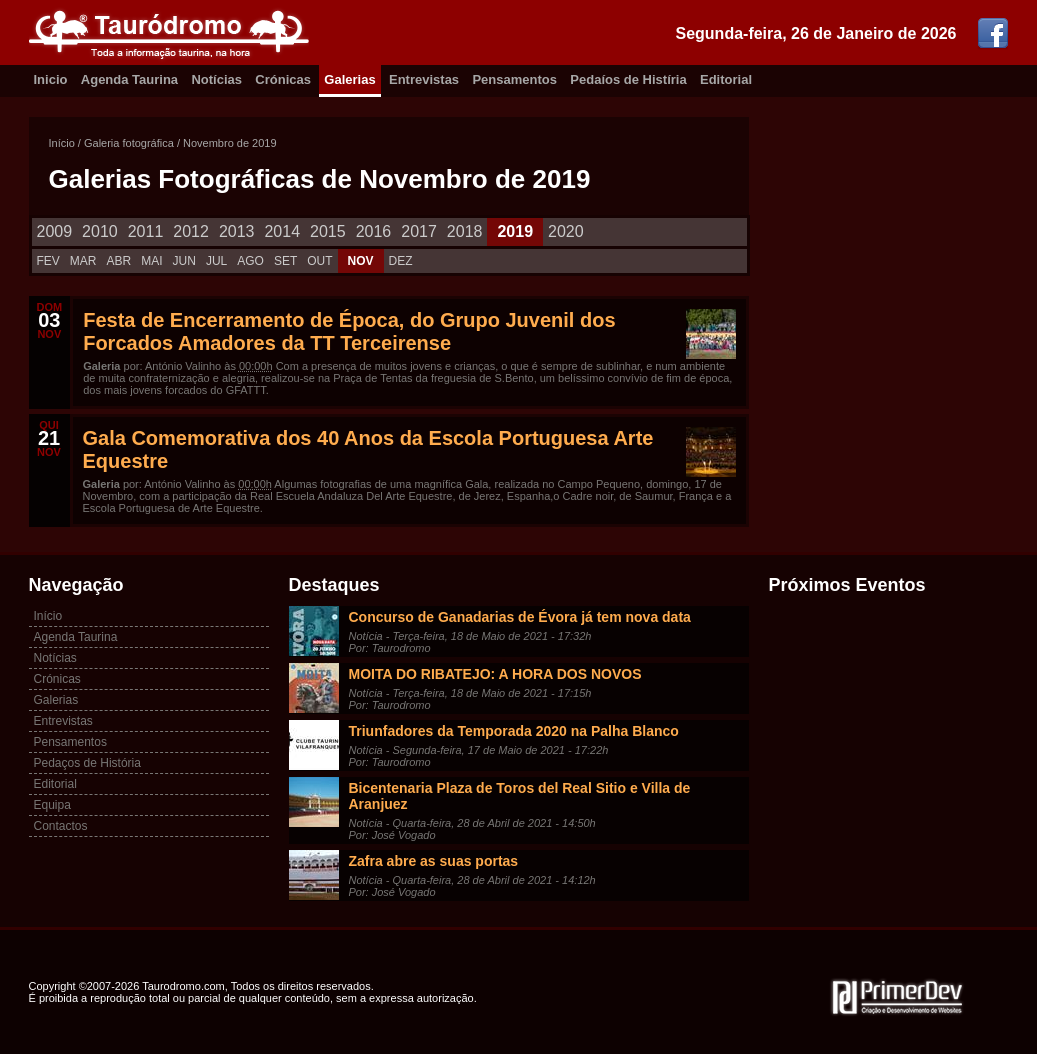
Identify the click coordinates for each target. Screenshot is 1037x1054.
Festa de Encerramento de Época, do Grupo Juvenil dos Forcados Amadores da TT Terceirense (349, 331)
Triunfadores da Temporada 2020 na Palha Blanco (514, 731)
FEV (48, 261)
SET (285, 261)
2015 (328, 231)
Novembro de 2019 (230, 143)
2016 (374, 231)
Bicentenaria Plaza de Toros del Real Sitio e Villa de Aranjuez (520, 796)
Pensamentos (514, 79)
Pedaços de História (87, 763)
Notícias (216, 79)
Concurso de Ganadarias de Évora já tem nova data (520, 617)
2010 (100, 231)
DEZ (401, 261)
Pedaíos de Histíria (628, 79)
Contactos (61, 826)
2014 (282, 231)
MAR (83, 261)
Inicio (51, 79)
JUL (216, 261)
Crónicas (283, 79)
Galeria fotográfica (129, 143)
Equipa (52, 805)
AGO (250, 261)
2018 (465, 231)
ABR (119, 261)
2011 (146, 231)
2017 (419, 231)
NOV (361, 261)
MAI (151, 261)
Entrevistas (424, 79)
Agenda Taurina (129, 79)
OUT (319, 261)
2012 (191, 231)
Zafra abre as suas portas (434, 861)
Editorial (726, 79)
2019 (515, 231)
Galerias (349, 79)
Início (62, 143)
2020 (566, 231)
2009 (55, 231)
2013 (237, 231)
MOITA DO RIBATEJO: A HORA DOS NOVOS (495, 674)
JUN (184, 261)
